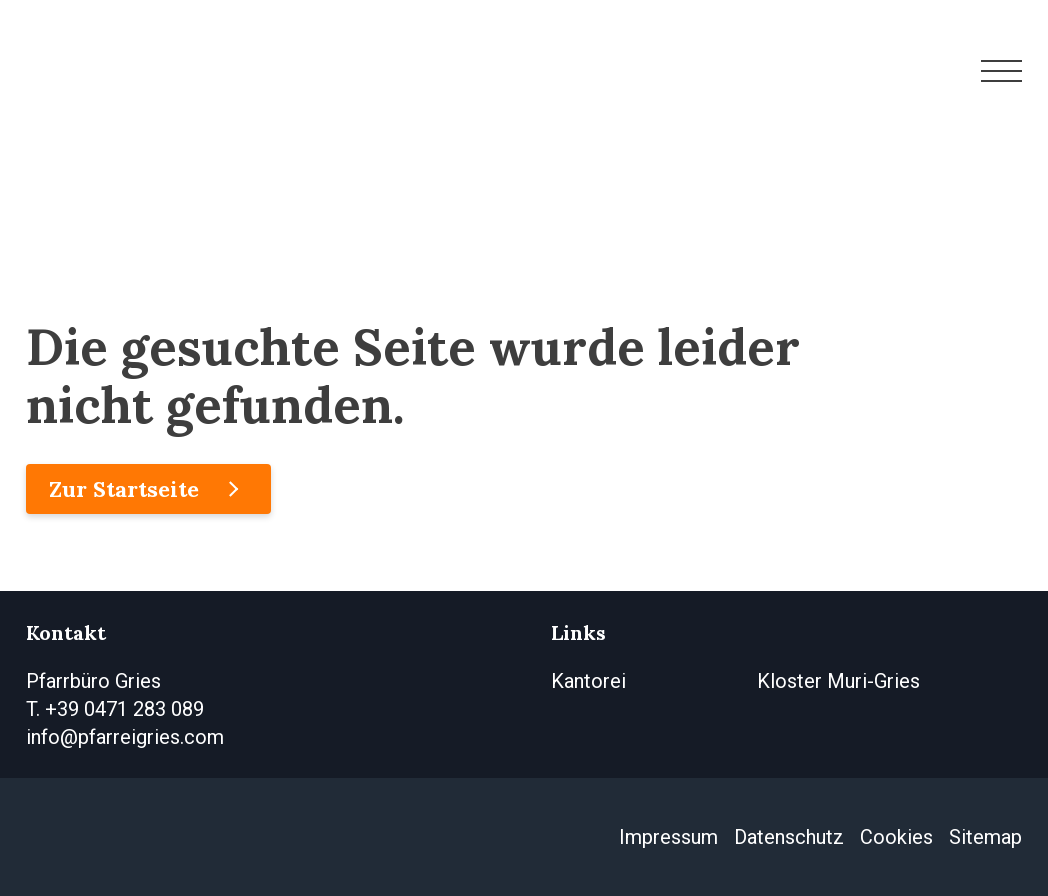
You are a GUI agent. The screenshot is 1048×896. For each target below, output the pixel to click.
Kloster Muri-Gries (838, 681)
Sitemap (985, 837)
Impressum (668, 837)
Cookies (896, 837)
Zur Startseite (124, 489)
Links (578, 632)
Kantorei (588, 681)
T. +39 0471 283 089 (115, 709)
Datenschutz (789, 837)
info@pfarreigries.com (125, 737)
